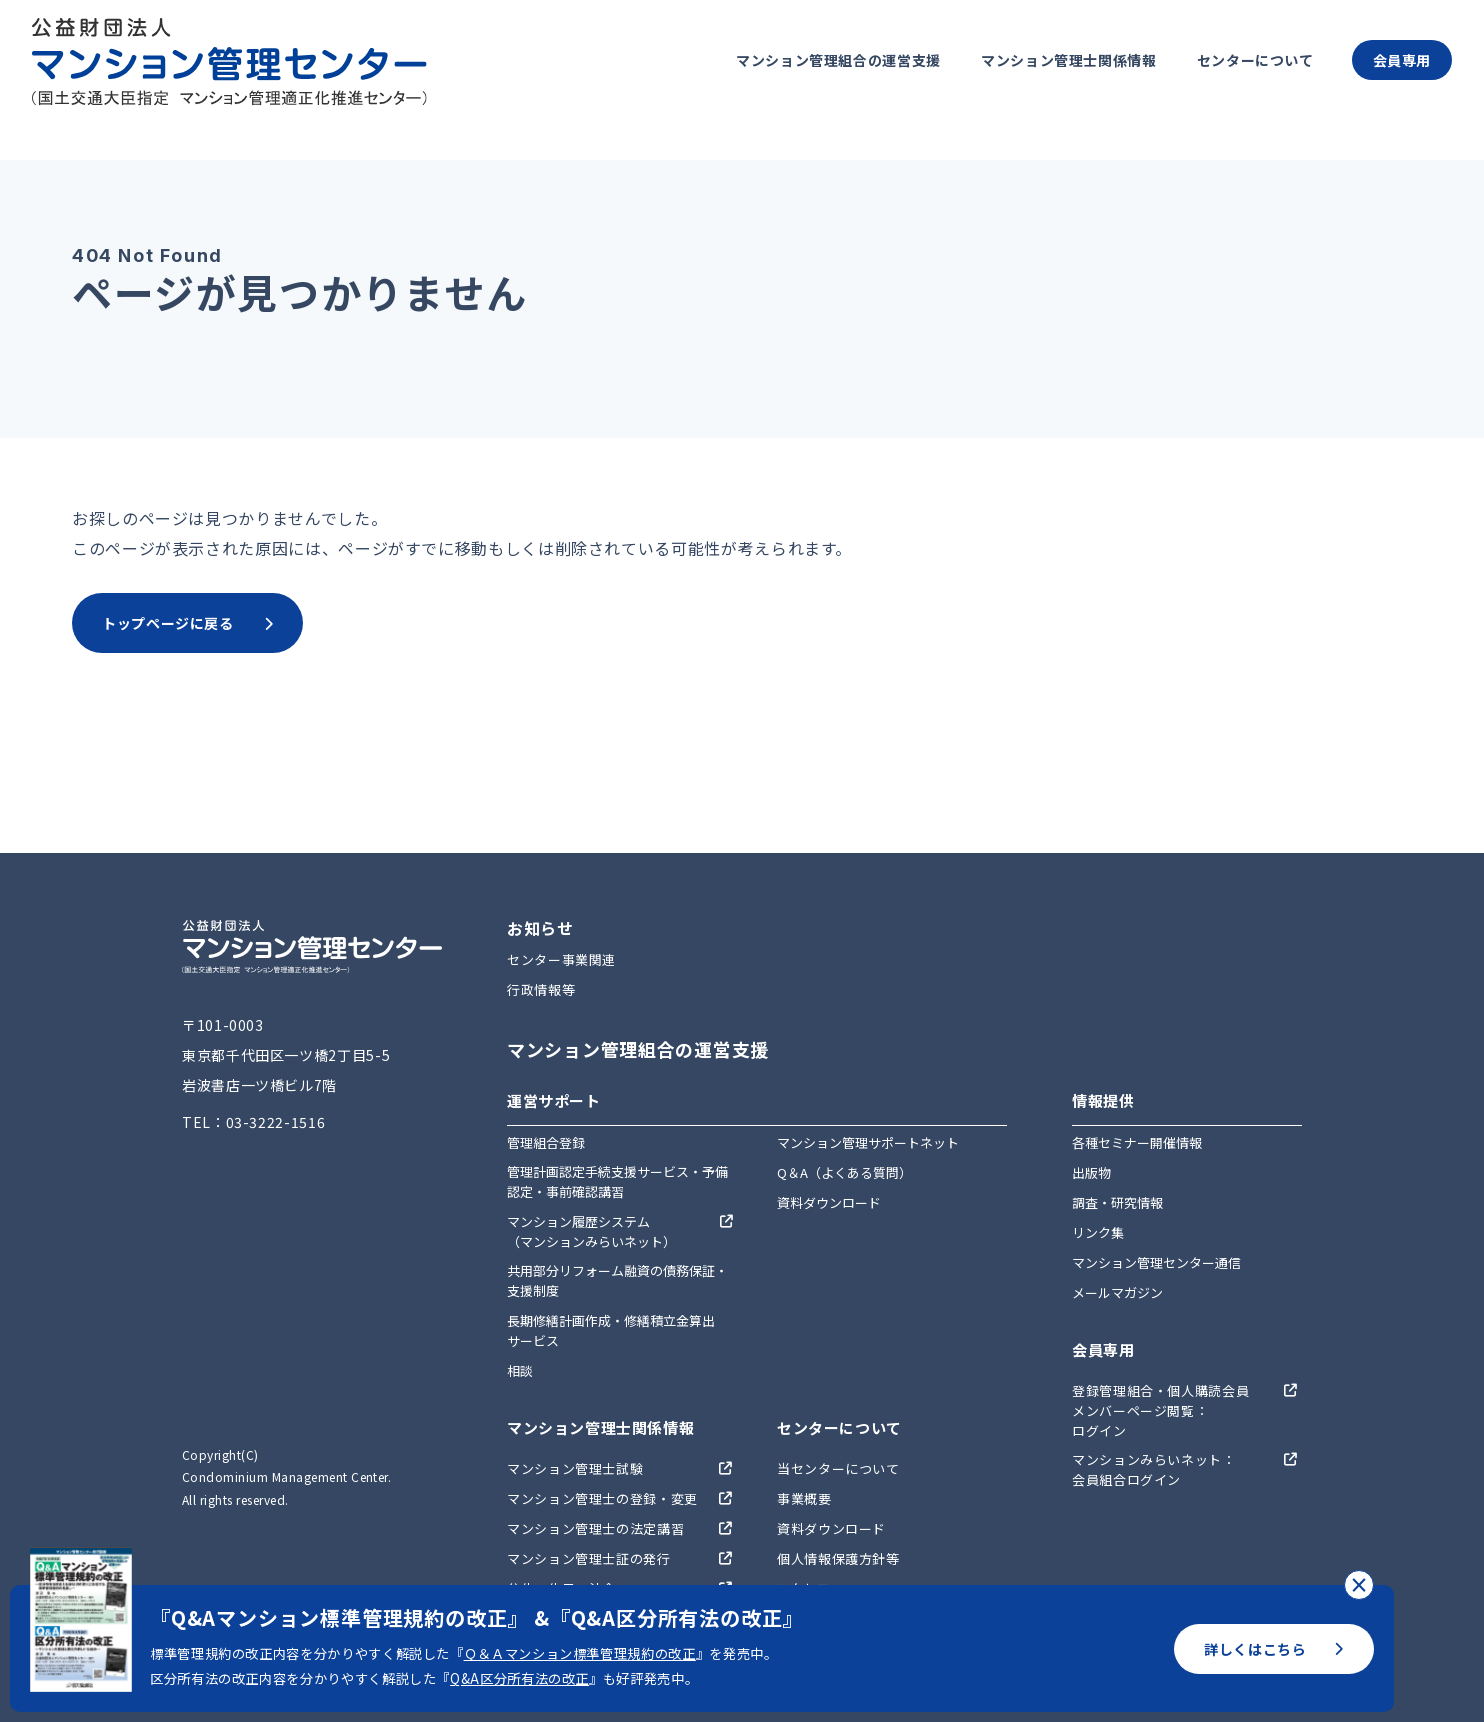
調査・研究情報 (1117, 1202)
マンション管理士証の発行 (589, 1558)
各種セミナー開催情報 (1137, 1142)
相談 (520, 1370)
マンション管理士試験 (575, 1468)
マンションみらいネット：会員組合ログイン (1154, 1469)
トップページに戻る (187, 623)
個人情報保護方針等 (838, 1558)
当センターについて (838, 1468)
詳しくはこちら (1274, 1649)
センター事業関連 (561, 959)
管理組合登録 (546, 1142)
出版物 (1091, 1172)
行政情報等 (541, 989)
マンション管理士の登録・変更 (602, 1498)
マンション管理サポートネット (868, 1142)
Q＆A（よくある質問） (844, 1172)
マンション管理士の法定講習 (595, 1528)
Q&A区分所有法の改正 (519, 1678)
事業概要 (804, 1498)
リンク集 (1098, 1232)
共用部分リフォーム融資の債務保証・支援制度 (617, 1280)
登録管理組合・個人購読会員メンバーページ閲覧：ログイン (1160, 1410)
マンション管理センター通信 (1156, 1262)
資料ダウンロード (829, 1202)
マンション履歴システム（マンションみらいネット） (591, 1231)
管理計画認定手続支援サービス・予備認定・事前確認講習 (617, 1181)
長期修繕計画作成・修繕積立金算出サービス (611, 1330)
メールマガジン (1117, 1292)
